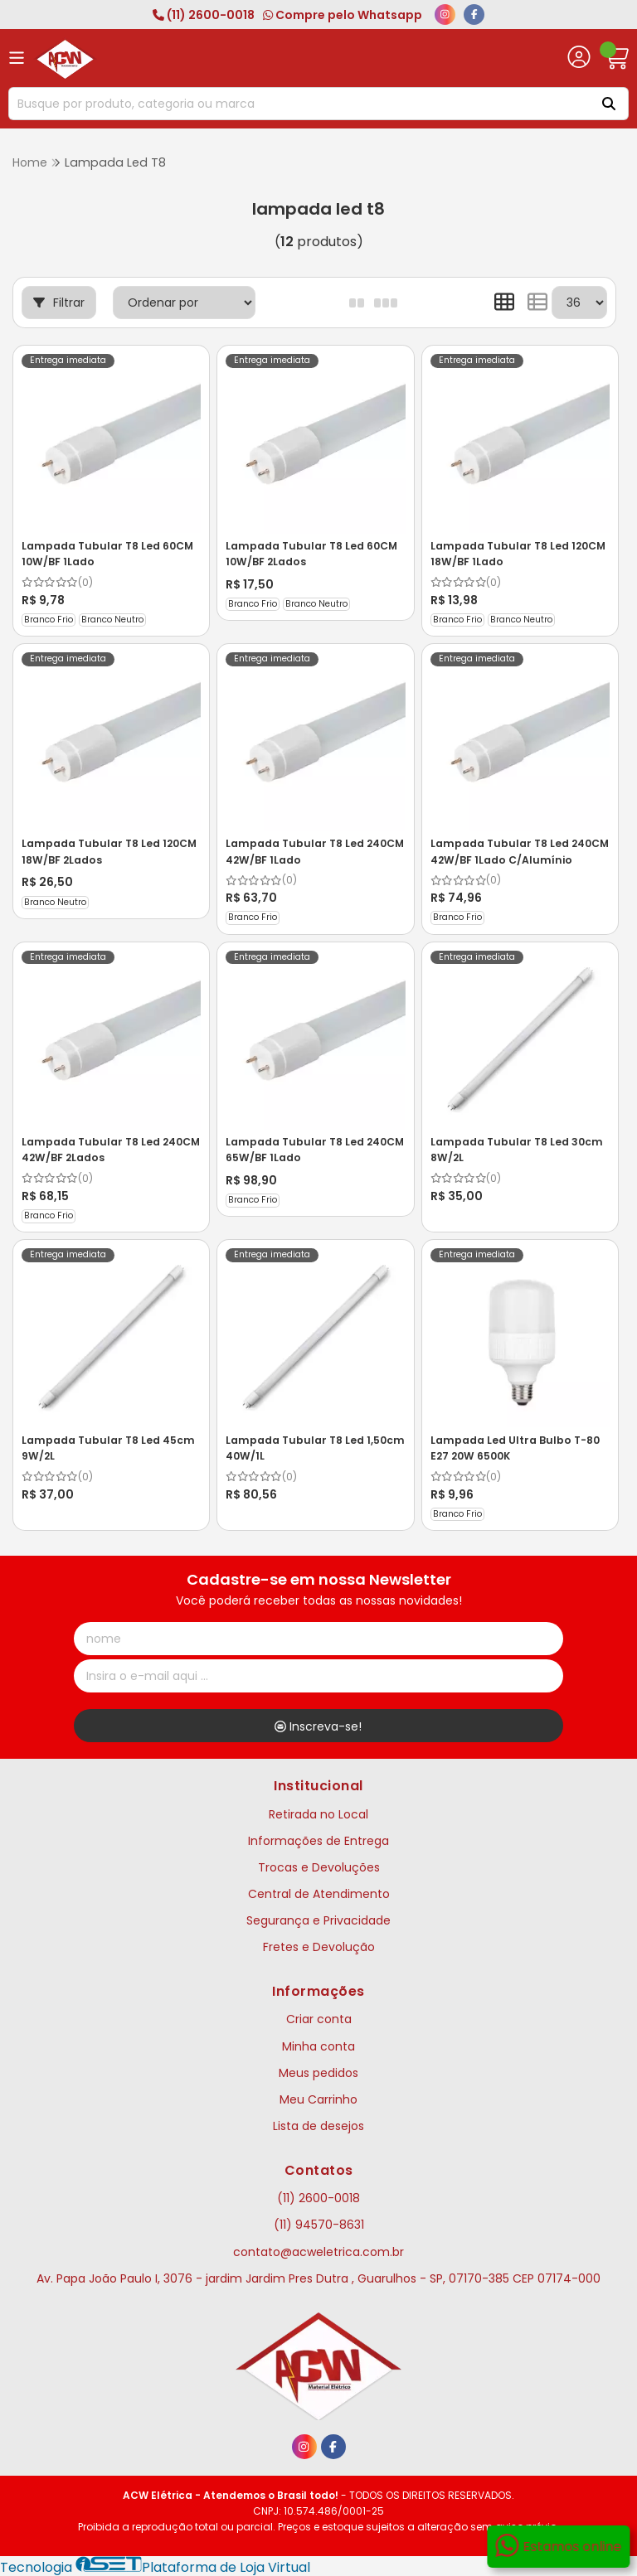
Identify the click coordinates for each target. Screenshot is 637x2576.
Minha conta (318, 2044)
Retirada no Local (318, 1812)
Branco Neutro (112, 619)
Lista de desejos (318, 2124)
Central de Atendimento (319, 1892)
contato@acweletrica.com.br (318, 2250)
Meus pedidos (318, 2071)
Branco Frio (48, 619)
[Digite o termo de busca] (297, 103)
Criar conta (319, 2018)
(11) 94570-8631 (319, 2223)
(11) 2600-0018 (204, 15)
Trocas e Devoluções (319, 1865)
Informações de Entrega (318, 1839)
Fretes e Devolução (319, 1945)
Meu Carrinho (318, 2097)
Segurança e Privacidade (318, 1918)
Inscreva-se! (318, 1725)
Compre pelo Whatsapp (342, 15)
